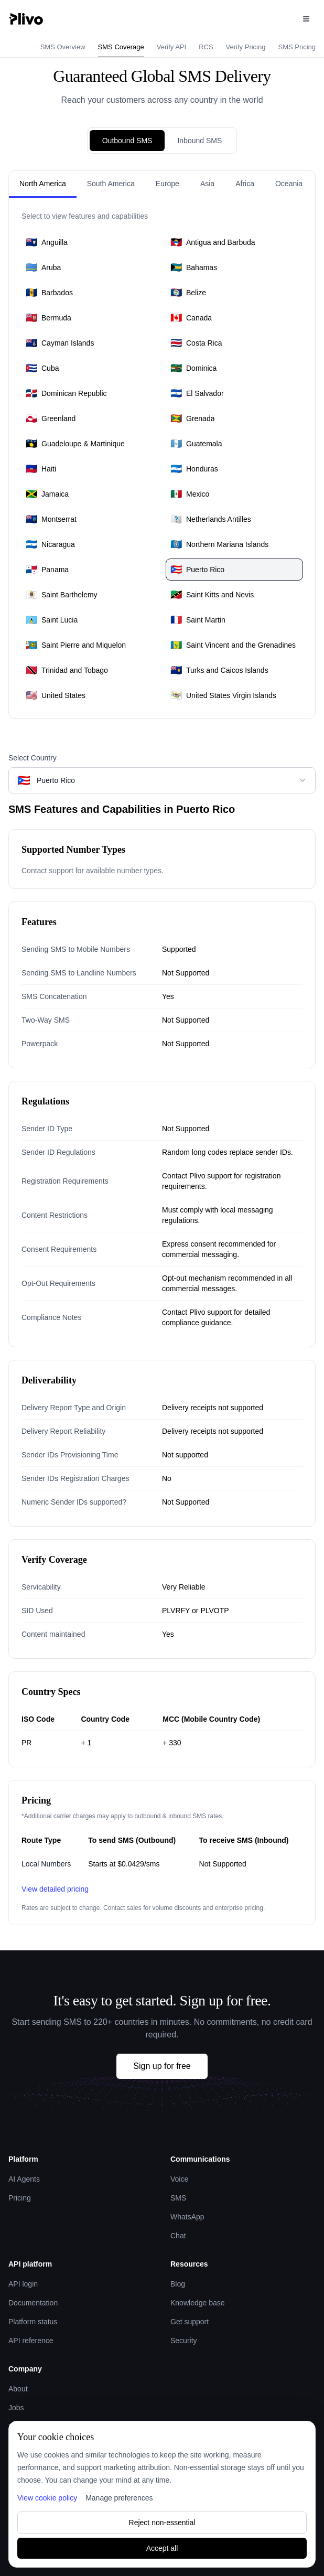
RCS (206, 47)
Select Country (32, 758)
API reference (30, 2340)
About (18, 2389)
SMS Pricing (297, 47)
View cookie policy (47, 2498)
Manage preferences (119, 2498)
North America (42, 183)
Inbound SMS (199, 140)
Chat (178, 2235)
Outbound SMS (127, 140)
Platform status (32, 2321)
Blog (177, 2284)
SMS (178, 2198)
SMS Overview (62, 47)
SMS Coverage (121, 47)
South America (111, 183)
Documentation (33, 2303)
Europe (167, 183)
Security (183, 2340)
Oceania (289, 183)
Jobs (16, 2407)
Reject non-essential (162, 2522)
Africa (244, 183)
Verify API (171, 47)
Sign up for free (161, 2066)
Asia (207, 183)
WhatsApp (187, 2217)
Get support (189, 2321)
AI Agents (24, 2179)
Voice (179, 2179)
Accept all (162, 2548)
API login (23, 2284)
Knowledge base (197, 2303)
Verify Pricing (246, 47)
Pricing (19, 2198)
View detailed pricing (55, 1889)
